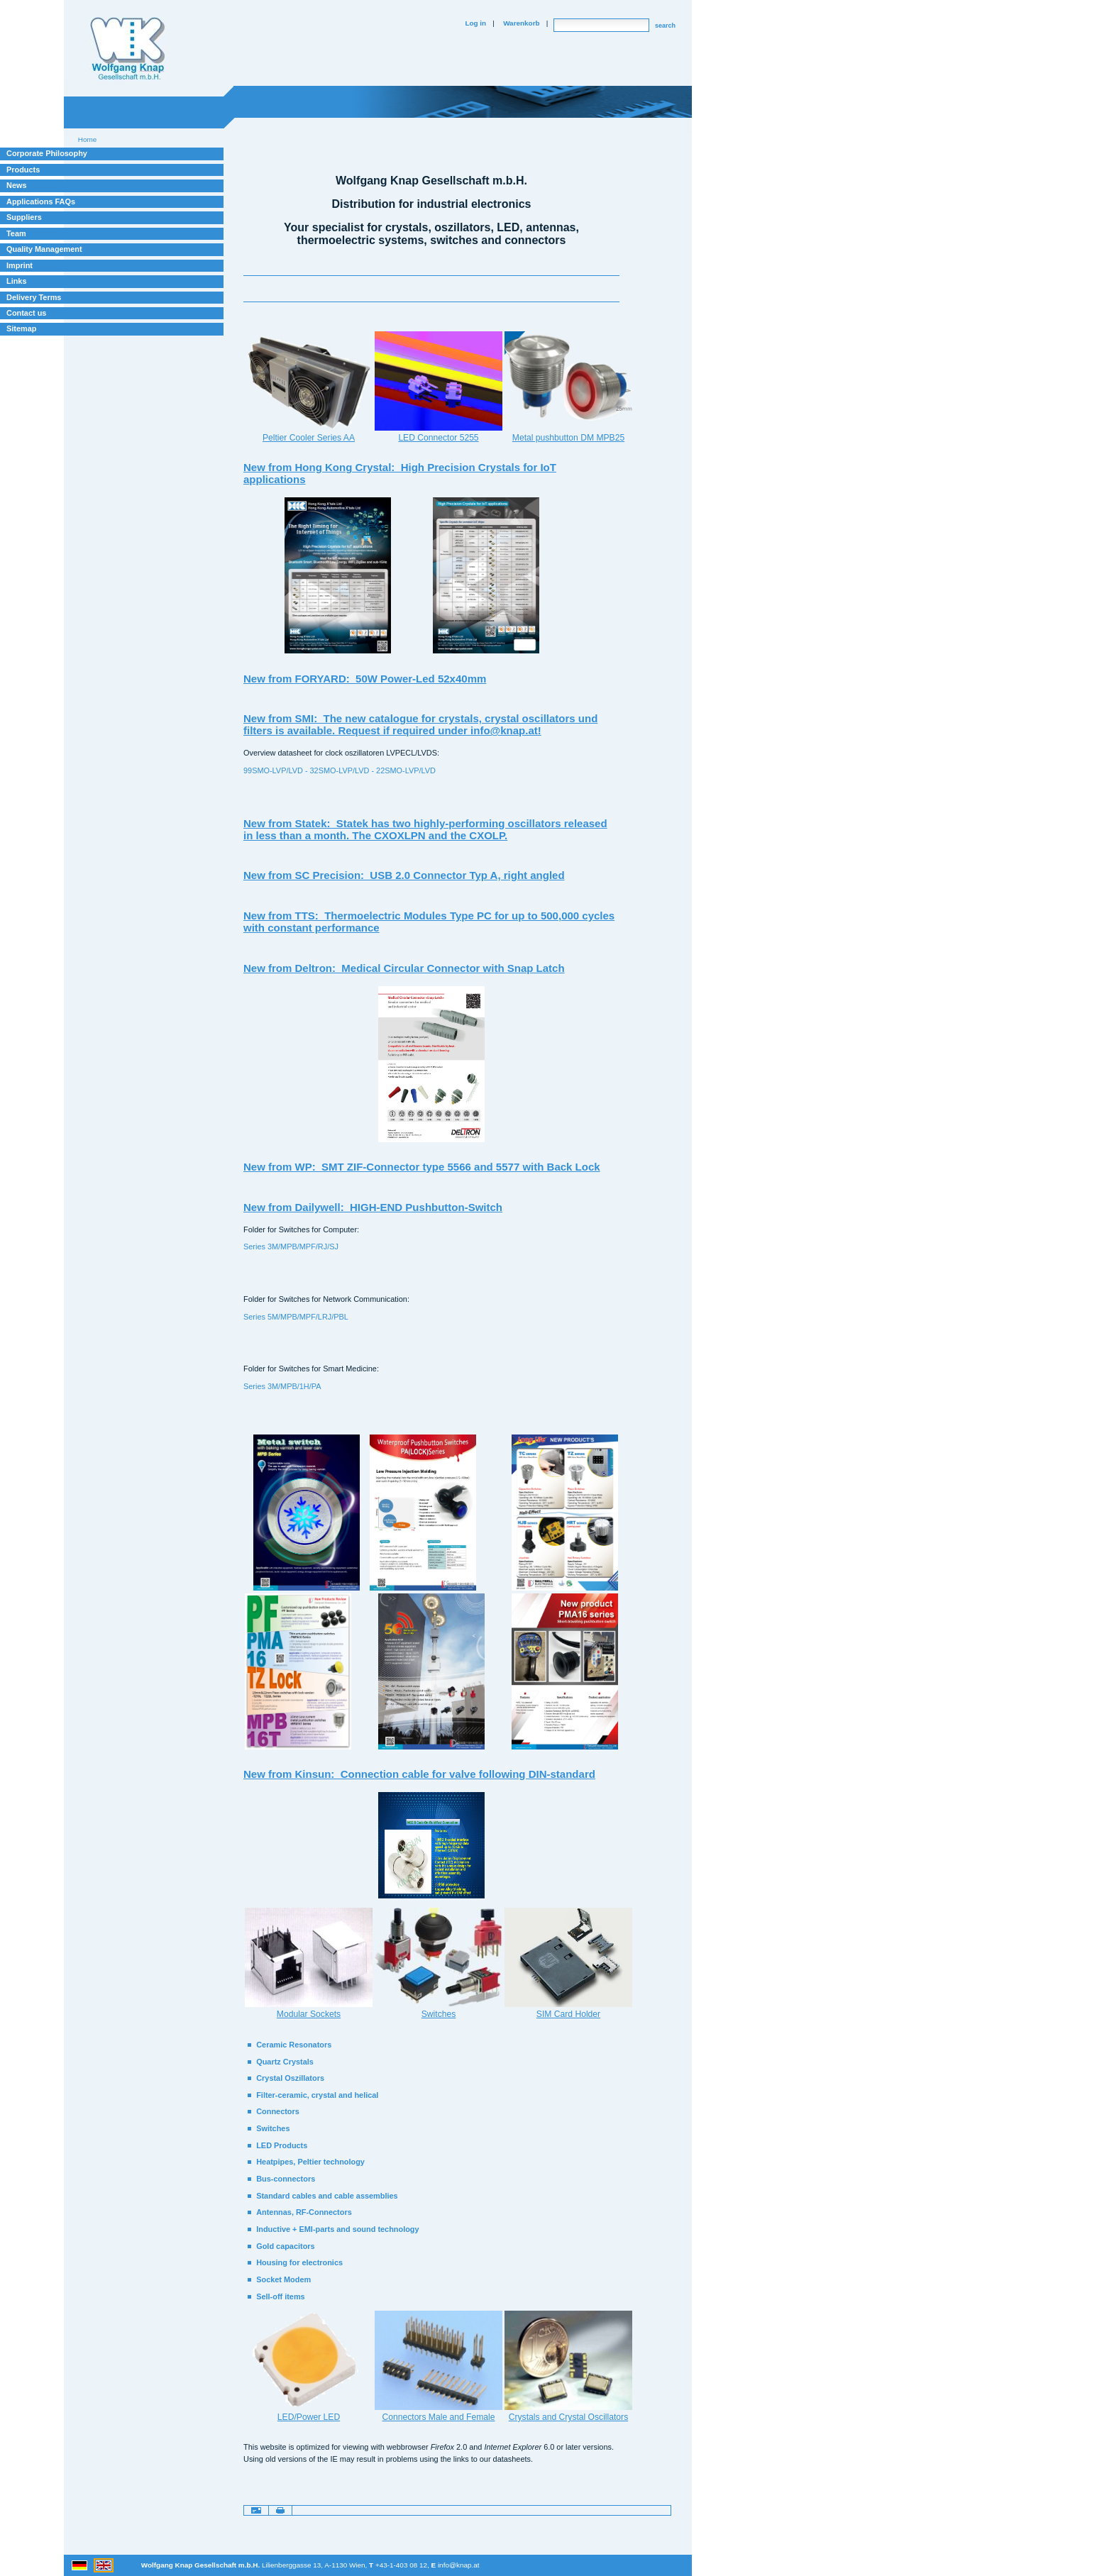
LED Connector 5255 (438, 438)
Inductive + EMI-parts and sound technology (337, 2229)
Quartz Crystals (285, 2061)
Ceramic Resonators (293, 2044)
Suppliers (24, 217)
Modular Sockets (309, 2014)
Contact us (26, 313)
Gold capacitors (285, 2246)
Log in (475, 23)
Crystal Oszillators (290, 2078)
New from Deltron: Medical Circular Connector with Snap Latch (404, 968)
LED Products (281, 2145)
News (16, 185)
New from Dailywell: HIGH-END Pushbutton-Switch (372, 1207)
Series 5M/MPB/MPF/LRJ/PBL (295, 1316)
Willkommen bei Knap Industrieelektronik (127, 49)
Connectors (277, 2111)
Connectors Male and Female (438, 2417)
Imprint (19, 265)
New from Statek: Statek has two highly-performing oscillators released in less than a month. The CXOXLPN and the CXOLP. (425, 829)
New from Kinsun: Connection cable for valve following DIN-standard (419, 1774)
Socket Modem (283, 2279)
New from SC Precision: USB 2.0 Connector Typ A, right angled (404, 875)
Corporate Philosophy (46, 153)
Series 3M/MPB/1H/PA (282, 1386)
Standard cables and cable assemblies (326, 2195)
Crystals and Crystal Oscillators (568, 2417)
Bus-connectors (285, 2178)
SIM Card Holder (568, 2014)
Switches (438, 2014)
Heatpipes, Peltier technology (310, 2161)
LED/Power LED (308, 2417)
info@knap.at (459, 2565)
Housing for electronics (299, 2262)
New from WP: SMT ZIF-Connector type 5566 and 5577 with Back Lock (421, 1167)
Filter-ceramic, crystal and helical (317, 2095)
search (665, 25)
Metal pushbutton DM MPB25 (568, 438)
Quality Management (44, 249)
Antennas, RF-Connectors (304, 2212)
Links (16, 281)
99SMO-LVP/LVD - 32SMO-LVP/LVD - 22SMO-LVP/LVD (339, 770)
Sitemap (21, 328)
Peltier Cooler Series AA (309, 438)
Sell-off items (280, 2296)
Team (16, 233)
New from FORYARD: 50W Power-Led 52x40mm (364, 679)
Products (23, 169)
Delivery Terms (33, 297)
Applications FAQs (40, 201)
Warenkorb (521, 23)
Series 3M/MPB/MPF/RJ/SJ (290, 1246)
